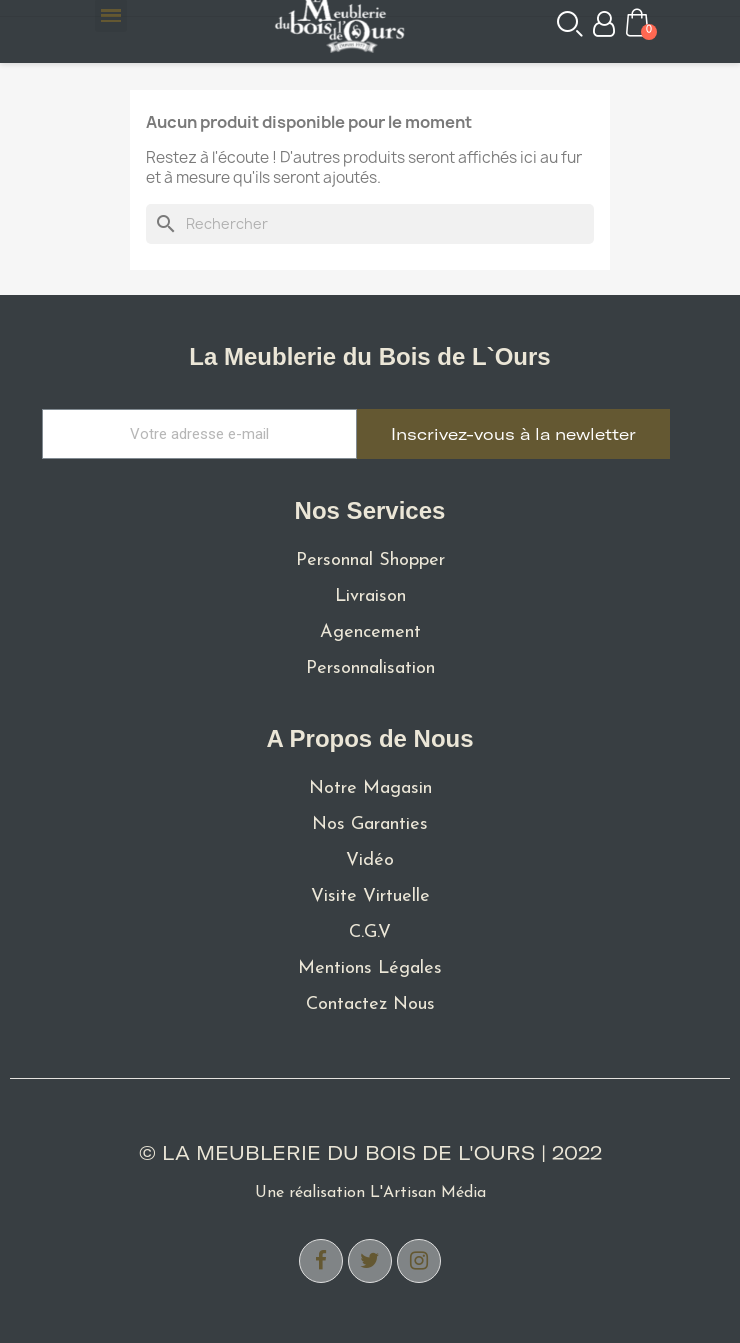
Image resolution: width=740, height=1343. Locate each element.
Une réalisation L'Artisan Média (370, 1193)
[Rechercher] (370, 224)
